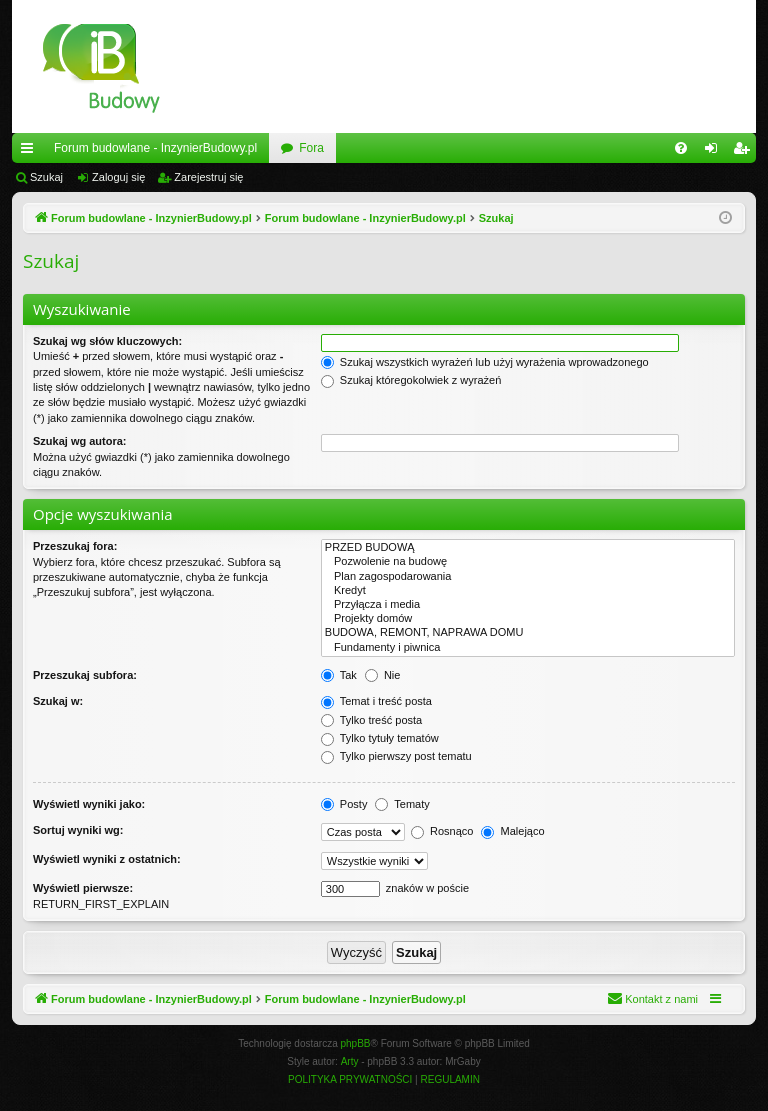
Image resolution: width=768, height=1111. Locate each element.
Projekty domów (528, 619)
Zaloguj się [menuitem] (715, 152)
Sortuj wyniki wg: (78, 830)
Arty (350, 1061)
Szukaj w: (58, 701)
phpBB (356, 1043)
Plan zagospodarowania (528, 577)
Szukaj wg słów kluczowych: (107, 341)
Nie (383, 675)
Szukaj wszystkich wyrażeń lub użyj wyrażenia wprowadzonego (485, 362)
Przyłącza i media (528, 605)
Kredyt (528, 591)
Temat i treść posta (376, 701)
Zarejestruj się (208, 177)
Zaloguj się (118, 177)
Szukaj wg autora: (80, 441)
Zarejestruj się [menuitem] (745, 152)
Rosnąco (442, 831)
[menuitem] (681, 148)
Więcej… (31, 152)
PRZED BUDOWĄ (528, 548)
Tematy (402, 804)
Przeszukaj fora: (75, 546)
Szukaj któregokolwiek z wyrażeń (411, 380)
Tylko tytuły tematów (380, 738)
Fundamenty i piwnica (528, 648)
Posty (344, 804)
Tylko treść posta (371, 720)
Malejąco (512, 831)
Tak (339, 675)
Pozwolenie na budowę (528, 562)
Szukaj (46, 177)
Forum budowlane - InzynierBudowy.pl (155, 148)
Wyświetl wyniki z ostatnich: (107, 859)
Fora (311, 148)
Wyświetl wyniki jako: (89, 804)
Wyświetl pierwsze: (83, 888)
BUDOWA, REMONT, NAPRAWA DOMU (528, 633)
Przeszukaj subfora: (85, 675)
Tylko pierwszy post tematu (396, 756)
